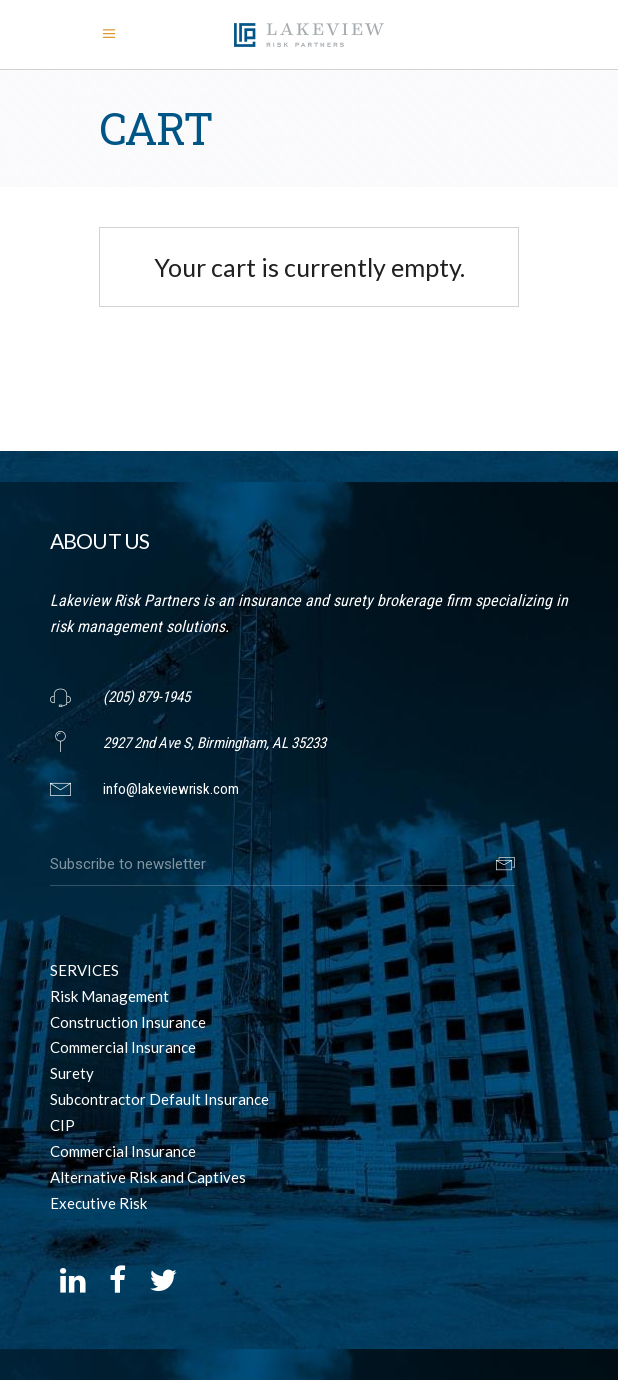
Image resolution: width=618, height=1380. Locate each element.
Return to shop (300, 367)
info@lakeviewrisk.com (171, 789)
